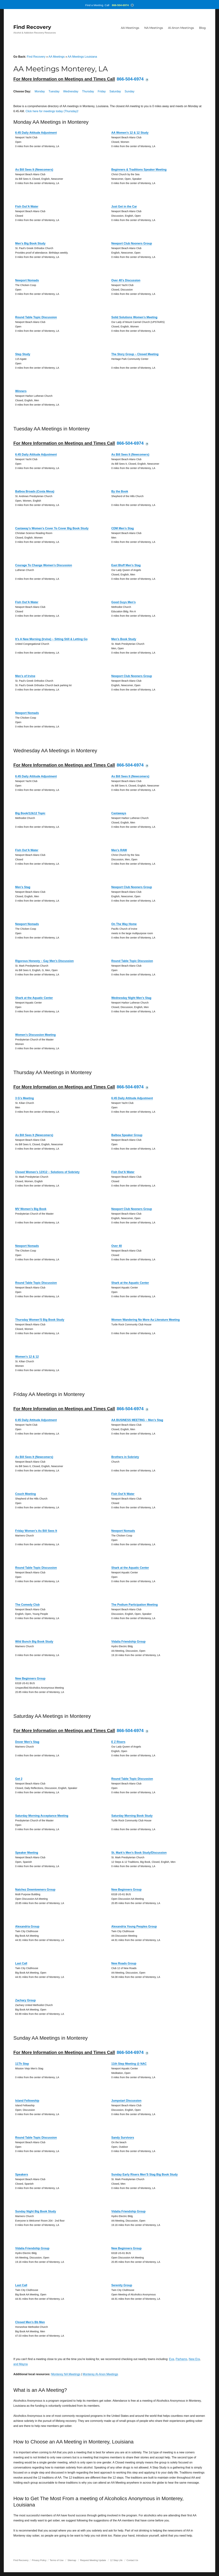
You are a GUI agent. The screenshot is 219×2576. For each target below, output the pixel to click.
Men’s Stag (22, 887)
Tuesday (54, 91)
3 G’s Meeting (24, 1098)
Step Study (22, 354)
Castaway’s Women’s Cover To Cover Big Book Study (51, 528)
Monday (40, 91)
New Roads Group (123, 1963)
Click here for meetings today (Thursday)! (52, 111)
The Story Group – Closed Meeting (134, 354)
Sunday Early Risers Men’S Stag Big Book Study (144, 2174)
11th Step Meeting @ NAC (129, 2063)
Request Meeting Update (93, 2560)
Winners (20, 391)
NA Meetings (153, 28)
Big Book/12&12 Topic (30, 813)
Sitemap (72, 2560)
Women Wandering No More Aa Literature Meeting (145, 1319)
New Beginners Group (30, 1678)
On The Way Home (124, 924)
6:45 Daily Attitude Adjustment (36, 132)
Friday (102, 91)
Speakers (21, 2174)
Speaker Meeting (26, 1852)
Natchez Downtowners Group (35, 1889)
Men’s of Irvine (25, 676)
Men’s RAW (119, 850)
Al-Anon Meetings (181, 28)
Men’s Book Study (123, 639)
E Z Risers (118, 1741)
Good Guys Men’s (123, 602)
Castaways (118, 813)
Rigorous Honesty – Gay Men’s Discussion (44, 960)
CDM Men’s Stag (122, 528)
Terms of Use (57, 2560)
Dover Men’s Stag (27, 1741)
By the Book (119, 491)
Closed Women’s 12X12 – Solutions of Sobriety (47, 1172)
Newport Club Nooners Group (131, 243)
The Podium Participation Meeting (134, 1604)
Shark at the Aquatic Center (34, 997)
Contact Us (132, 2560)
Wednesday (70, 91)
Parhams (181, 2359)
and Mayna (20, 2364)
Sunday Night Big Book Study (35, 2211)
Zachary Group (25, 2000)
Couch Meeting (25, 1493)
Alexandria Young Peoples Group (134, 1926)
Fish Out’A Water (26, 206)
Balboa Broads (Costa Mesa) (34, 491)
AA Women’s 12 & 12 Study (130, 132)
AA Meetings (130, 28)
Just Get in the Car (124, 206)
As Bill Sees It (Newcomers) (34, 169)
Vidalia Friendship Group (128, 1641)
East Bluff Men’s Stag (126, 565)
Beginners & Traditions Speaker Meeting (139, 169)
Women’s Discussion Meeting (35, 1034)
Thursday (88, 91)
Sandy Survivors (122, 2137)
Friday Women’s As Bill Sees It (36, 1530)
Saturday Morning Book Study (132, 1815)
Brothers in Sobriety (125, 1456)
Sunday (129, 91)
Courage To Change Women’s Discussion (43, 565)
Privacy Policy (39, 2560)
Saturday (115, 91)
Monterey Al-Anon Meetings (100, 2374)
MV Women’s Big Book (30, 1208)
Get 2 (18, 1778)
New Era (194, 2359)
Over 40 (116, 1245)
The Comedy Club (27, 1604)
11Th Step (22, 2063)
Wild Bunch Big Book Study (34, 1641)
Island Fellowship (27, 2100)
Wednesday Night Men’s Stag (131, 997)
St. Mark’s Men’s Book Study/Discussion (139, 1852)
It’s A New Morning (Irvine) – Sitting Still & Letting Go (51, 639)
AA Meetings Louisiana (82, 56)
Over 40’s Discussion (125, 280)
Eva (171, 2359)
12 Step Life (116, 2560)
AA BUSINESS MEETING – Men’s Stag (137, 1420)
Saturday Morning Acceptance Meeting (41, 1815)
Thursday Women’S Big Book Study (39, 1319)
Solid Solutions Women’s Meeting (134, 317)
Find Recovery (32, 27)
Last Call (21, 1963)
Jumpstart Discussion (126, 2100)
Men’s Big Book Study (30, 243)
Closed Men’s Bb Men (30, 2322)
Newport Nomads (27, 280)
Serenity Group (121, 2285)
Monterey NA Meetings (65, 2374)
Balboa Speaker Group (126, 1135)
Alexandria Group (27, 1926)
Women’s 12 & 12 (27, 1356)
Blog (202, 28)
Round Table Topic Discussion (36, 317)
